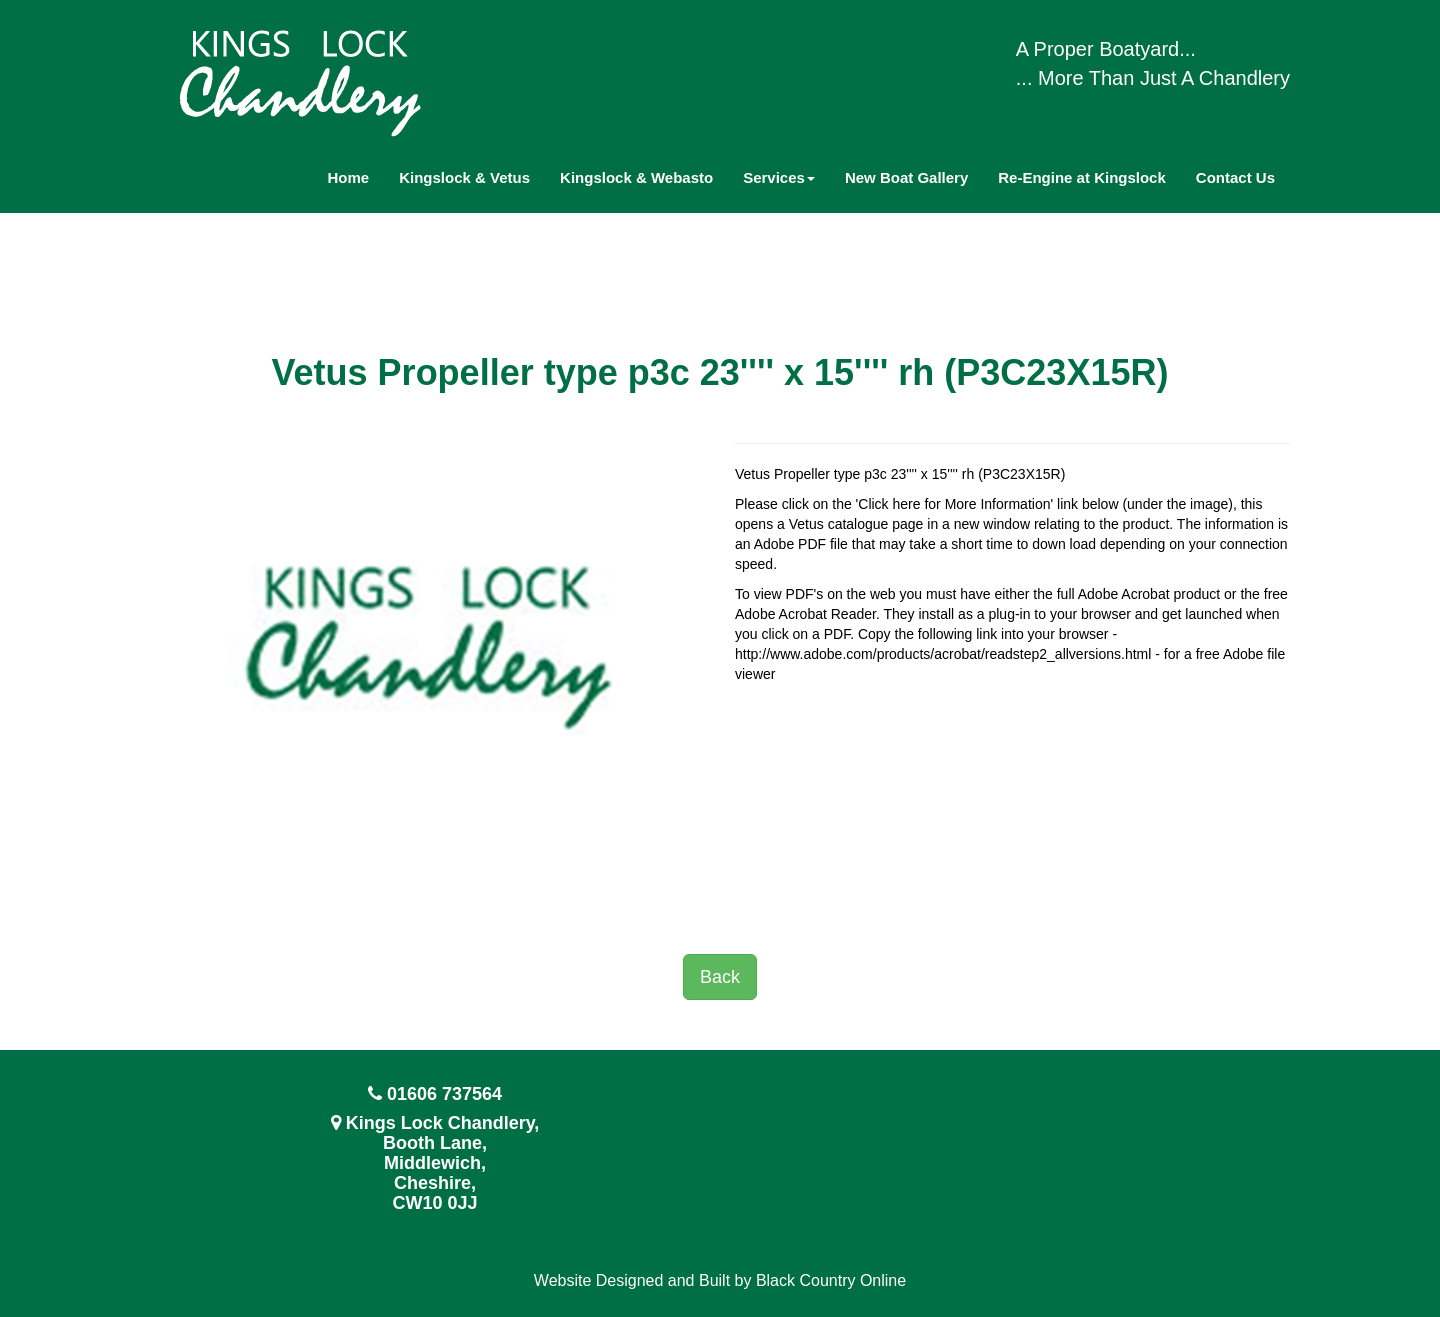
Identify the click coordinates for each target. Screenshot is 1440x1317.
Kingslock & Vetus (464, 177)
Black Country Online (831, 1280)
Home (349, 177)
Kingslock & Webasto (636, 177)
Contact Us (1235, 177)
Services (779, 177)
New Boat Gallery (906, 177)
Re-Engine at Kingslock (1082, 177)
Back (720, 977)
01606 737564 (444, 1094)
